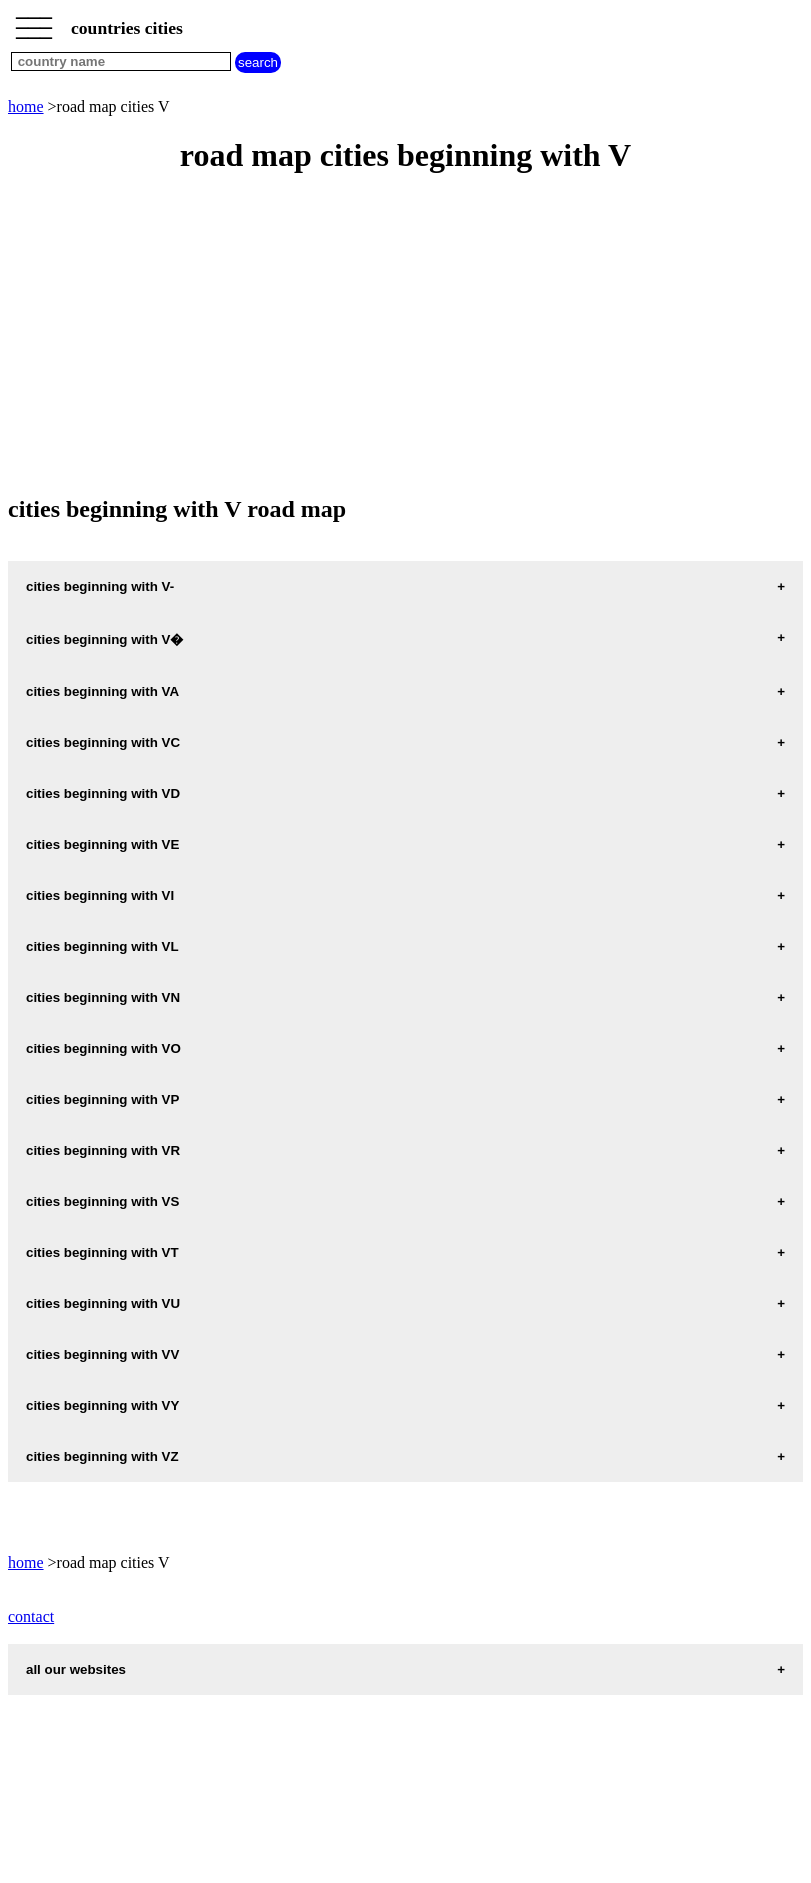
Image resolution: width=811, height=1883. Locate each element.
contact (31, 1616)
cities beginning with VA (102, 691)
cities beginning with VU (103, 1303)
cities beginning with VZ (102, 1456)
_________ (34, 22)
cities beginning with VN (103, 997)
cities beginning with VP (102, 1099)
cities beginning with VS (102, 1201)
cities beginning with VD (103, 793)
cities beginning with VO (103, 1048)
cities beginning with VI (100, 895)
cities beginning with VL (102, 946)
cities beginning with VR (103, 1150)
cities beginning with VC (103, 742)
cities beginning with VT (102, 1252)
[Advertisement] (405, 336)
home (26, 106)
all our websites (76, 1669)
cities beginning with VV (102, 1354)
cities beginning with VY (102, 1405)
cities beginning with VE (102, 844)
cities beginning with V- (100, 586)
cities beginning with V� (104, 639)
